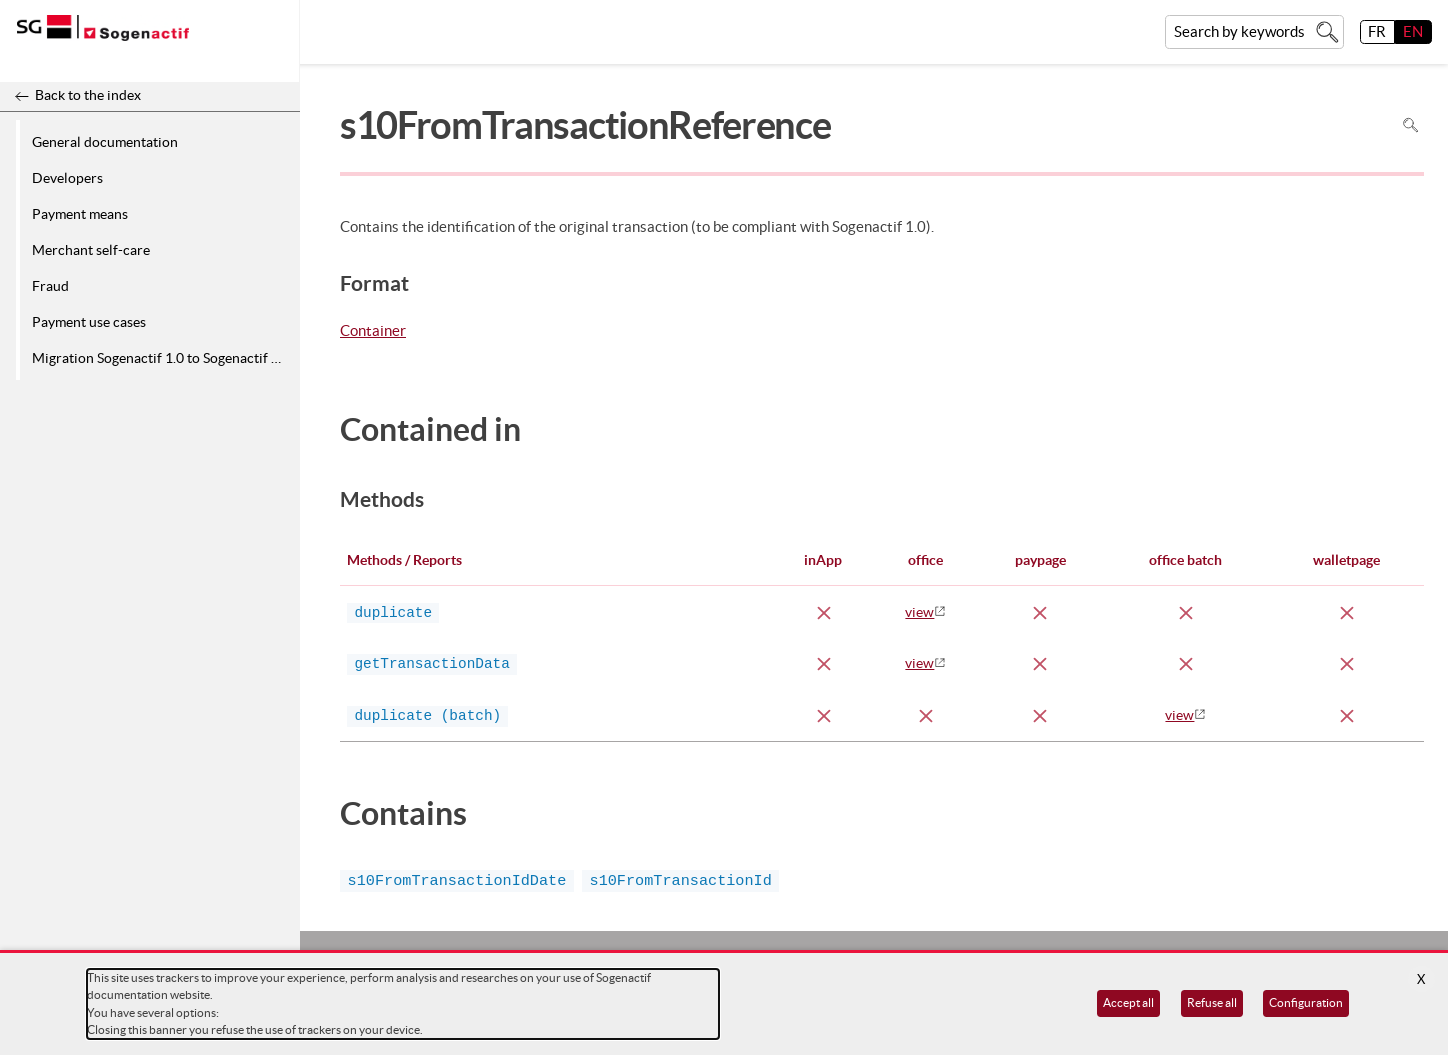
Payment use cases (89, 322)
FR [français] (1377, 31)
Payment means (80, 214)
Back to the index (88, 95)
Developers (67, 178)
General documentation (105, 142)
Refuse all (1212, 1002)
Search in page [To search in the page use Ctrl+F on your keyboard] (1410, 125)
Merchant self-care (91, 250)
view (919, 612)
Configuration (1306, 1002)
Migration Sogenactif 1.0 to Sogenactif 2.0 (161, 358)
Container (373, 332)
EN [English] (1413, 31)
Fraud (50, 286)
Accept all (1128, 1002)
